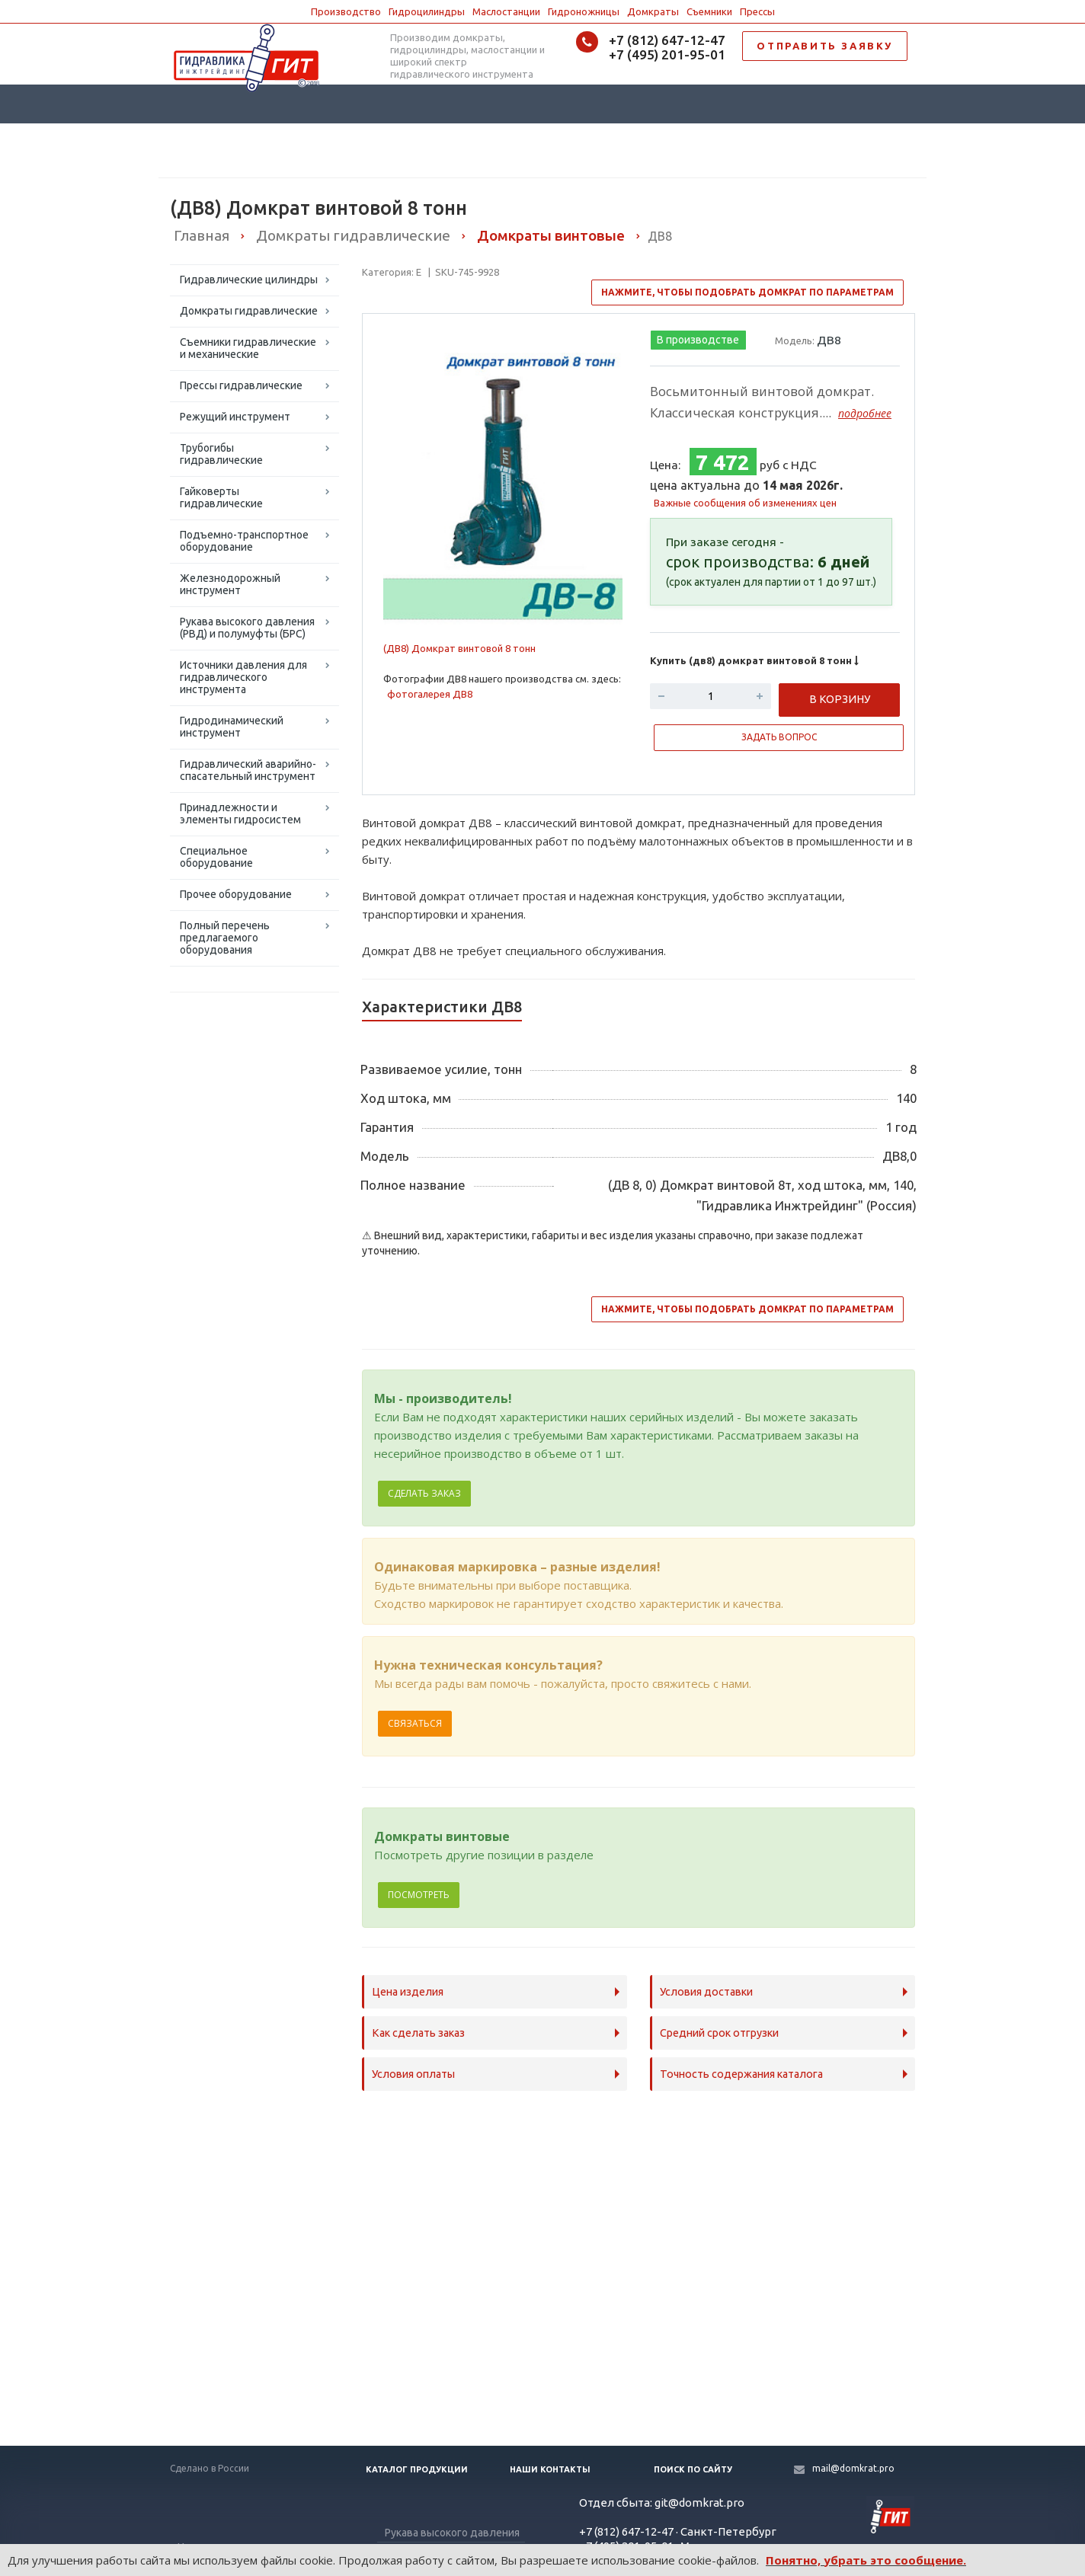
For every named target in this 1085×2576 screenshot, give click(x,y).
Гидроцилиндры (427, 11)
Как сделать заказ (418, 2033)
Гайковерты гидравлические (221, 497)
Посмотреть (419, 1894)
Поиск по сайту (693, 2469)
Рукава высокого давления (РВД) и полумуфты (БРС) (247, 627)
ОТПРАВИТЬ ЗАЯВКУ (825, 45)
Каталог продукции (417, 2469)
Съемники (709, 11)
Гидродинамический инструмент (231, 726)
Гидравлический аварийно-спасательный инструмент (248, 770)
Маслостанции (506, 11)
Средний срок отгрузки (719, 2033)
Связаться (415, 1723)
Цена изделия (407, 1992)
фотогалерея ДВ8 (429, 694)
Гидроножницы (583, 11)
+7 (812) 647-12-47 (667, 40)
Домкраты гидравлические (249, 311)
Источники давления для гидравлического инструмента (243, 677)
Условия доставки (706, 1992)
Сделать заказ (424, 1493)
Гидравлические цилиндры (249, 279)
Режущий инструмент (235, 417)
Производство (346, 11)
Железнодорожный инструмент (230, 584)
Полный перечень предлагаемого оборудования (225, 937)
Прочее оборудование (236, 894)
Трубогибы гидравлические (221, 454)
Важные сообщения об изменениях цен (745, 502)
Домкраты (653, 11)
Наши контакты (550, 2469)
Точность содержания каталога (741, 2074)
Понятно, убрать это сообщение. (866, 2560)
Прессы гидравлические (241, 385)
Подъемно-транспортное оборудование (244, 541)
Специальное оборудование (216, 857)
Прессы (757, 11)
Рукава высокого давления (452, 2532)
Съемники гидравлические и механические (248, 348)
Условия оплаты (413, 2074)
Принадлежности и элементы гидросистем (240, 813)
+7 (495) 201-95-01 (667, 54)
